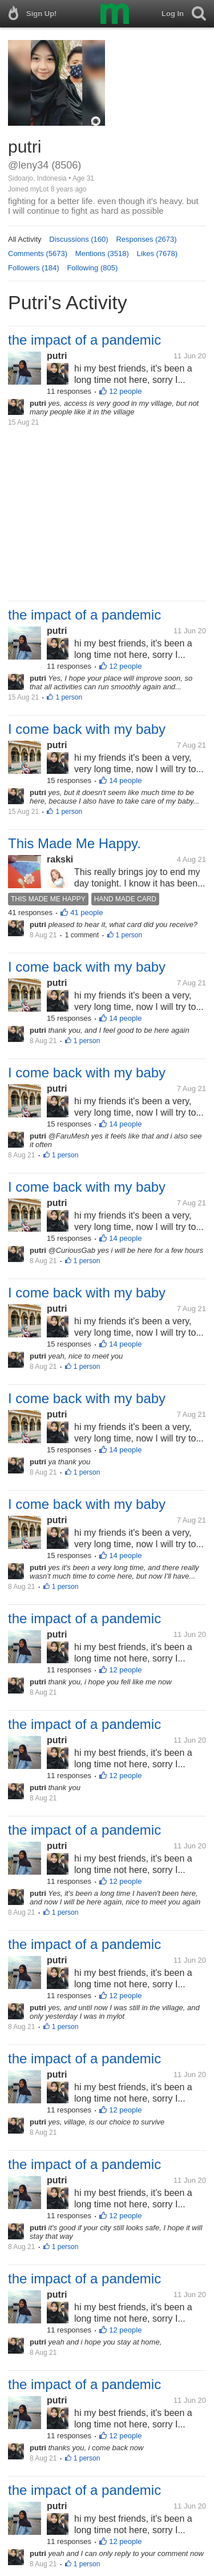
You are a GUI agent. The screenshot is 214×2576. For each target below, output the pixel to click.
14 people (125, 780)
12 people (125, 391)
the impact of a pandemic (84, 340)
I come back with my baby (86, 729)
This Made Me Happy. (74, 843)
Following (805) (92, 267)
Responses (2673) (146, 239)
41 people (86, 912)
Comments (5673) (37, 253)
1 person (68, 697)
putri (57, 356)
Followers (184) (33, 267)
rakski (60, 859)
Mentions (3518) (102, 253)
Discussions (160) (78, 239)
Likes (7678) (157, 253)
